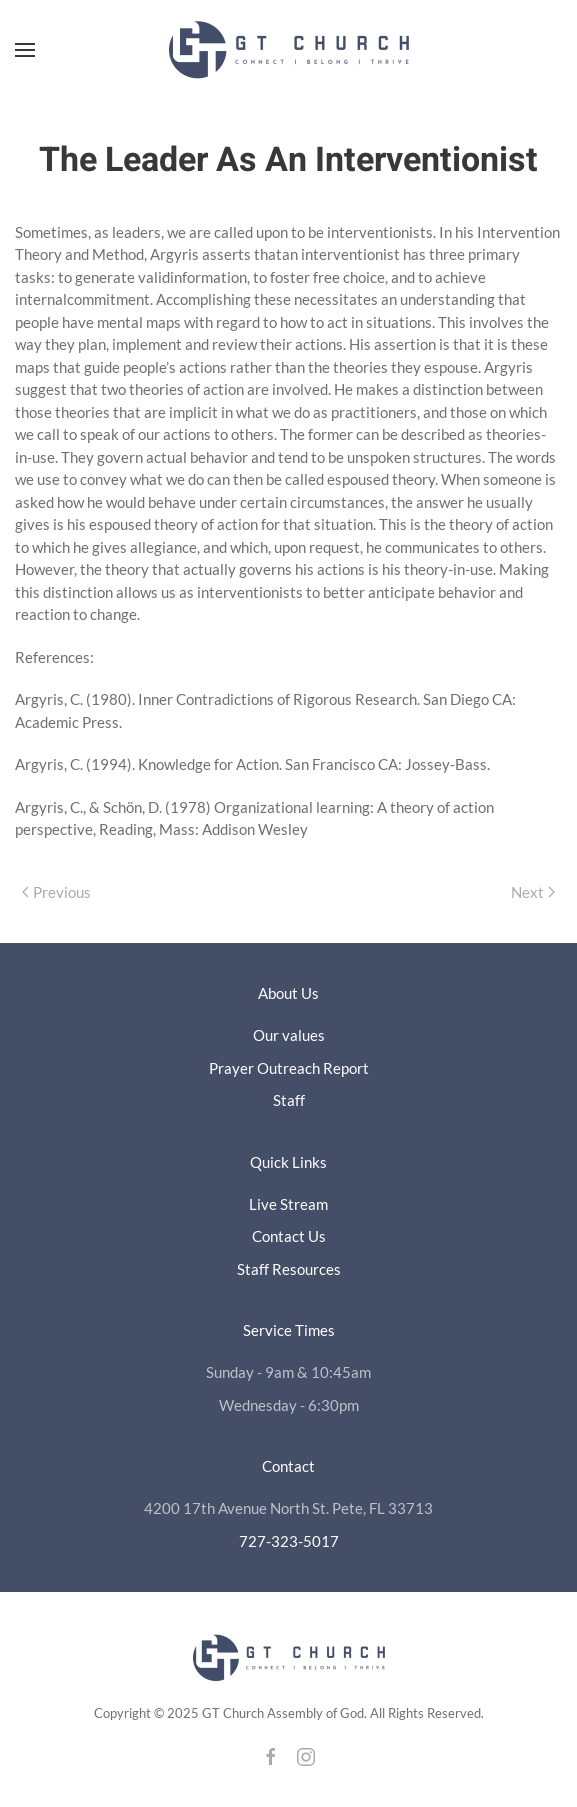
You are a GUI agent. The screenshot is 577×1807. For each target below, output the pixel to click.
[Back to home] (289, 50)
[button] (25, 50)
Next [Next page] (533, 892)
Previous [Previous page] (56, 892)
